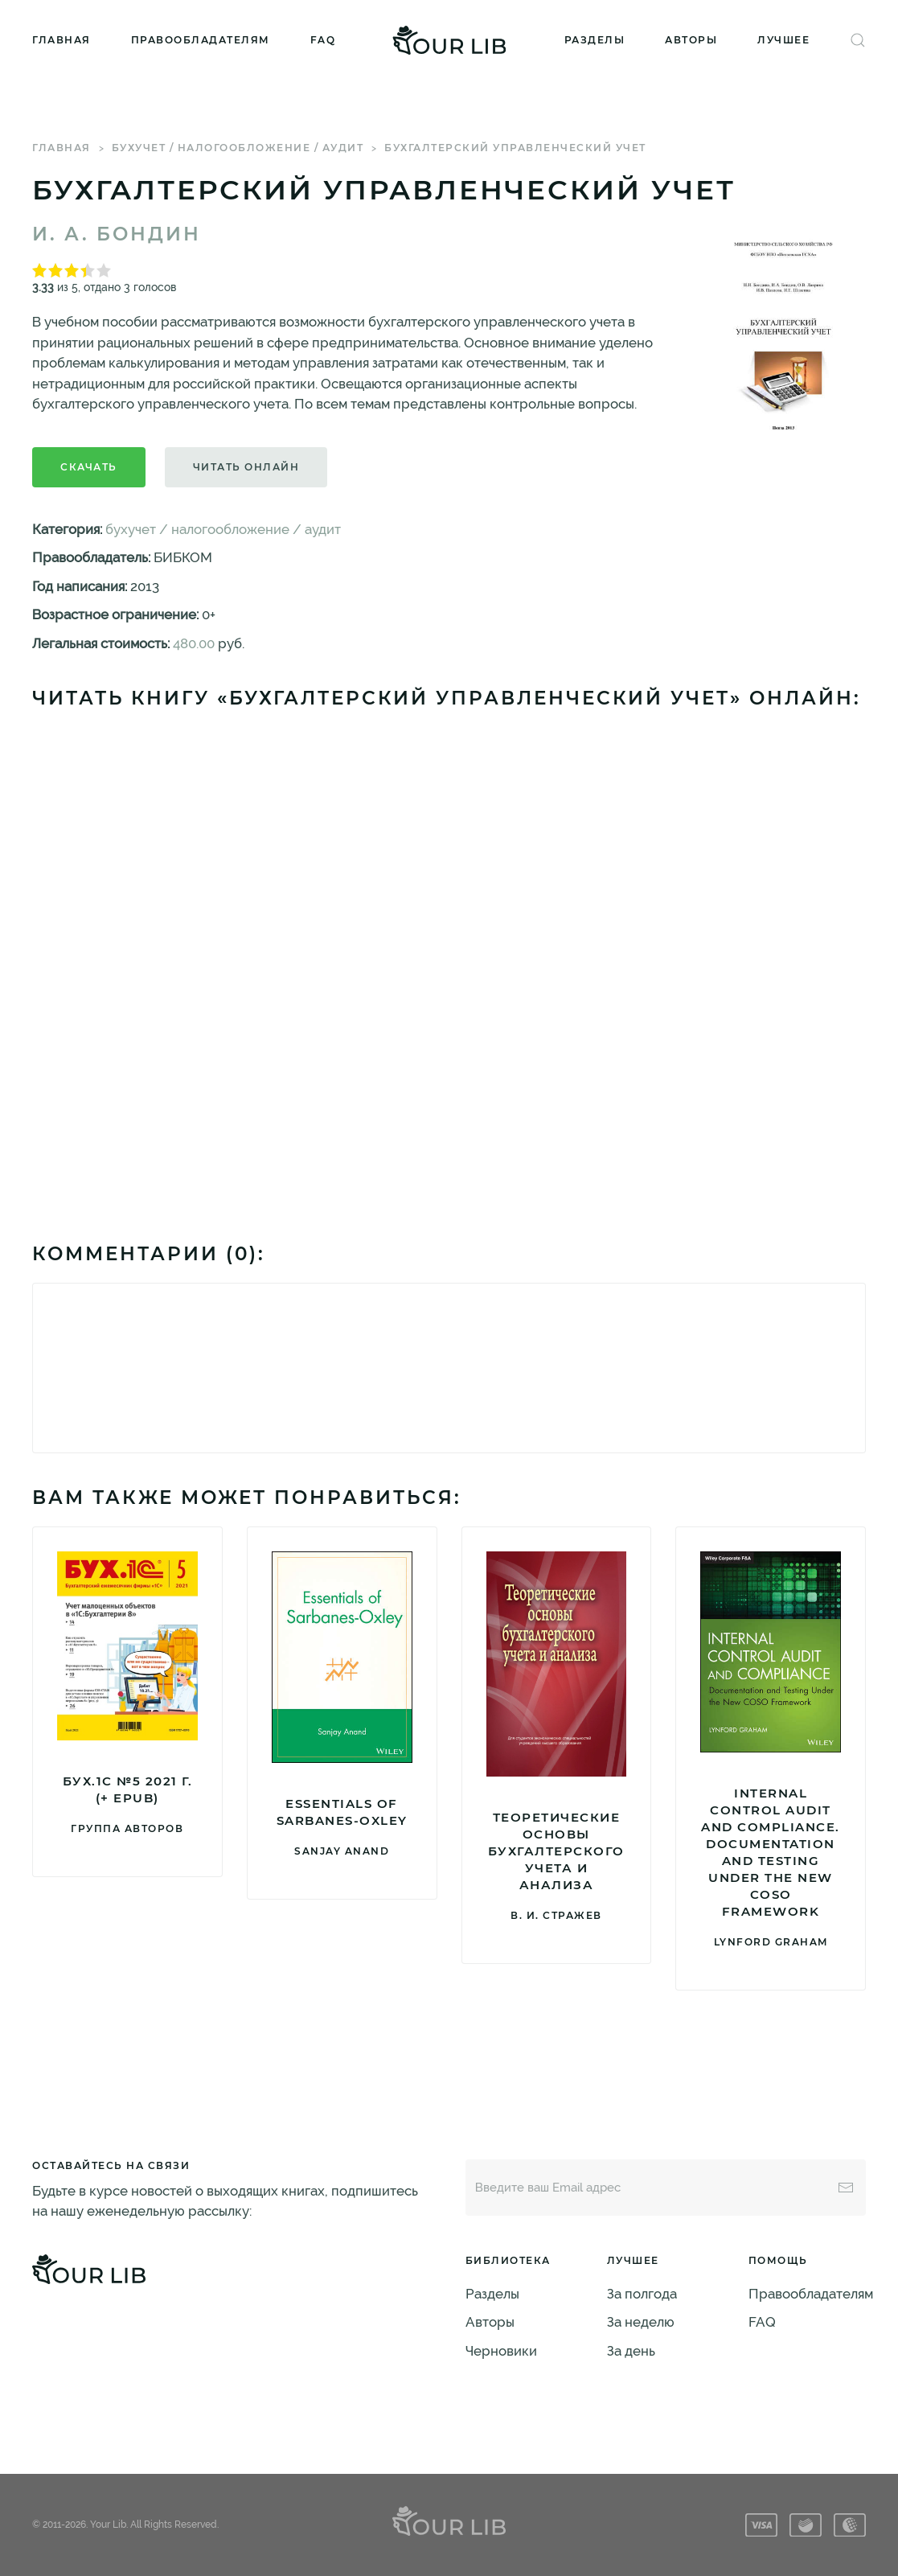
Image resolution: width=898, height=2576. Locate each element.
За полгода (642, 2294)
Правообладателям (200, 40)
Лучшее (783, 40)
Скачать (88, 467)
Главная (61, 40)
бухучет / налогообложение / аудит (238, 148)
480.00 (194, 643)
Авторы (691, 40)
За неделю (641, 2322)
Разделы (594, 40)
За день (631, 2351)
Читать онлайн (246, 467)
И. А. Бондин (116, 234)
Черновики (501, 2351)
